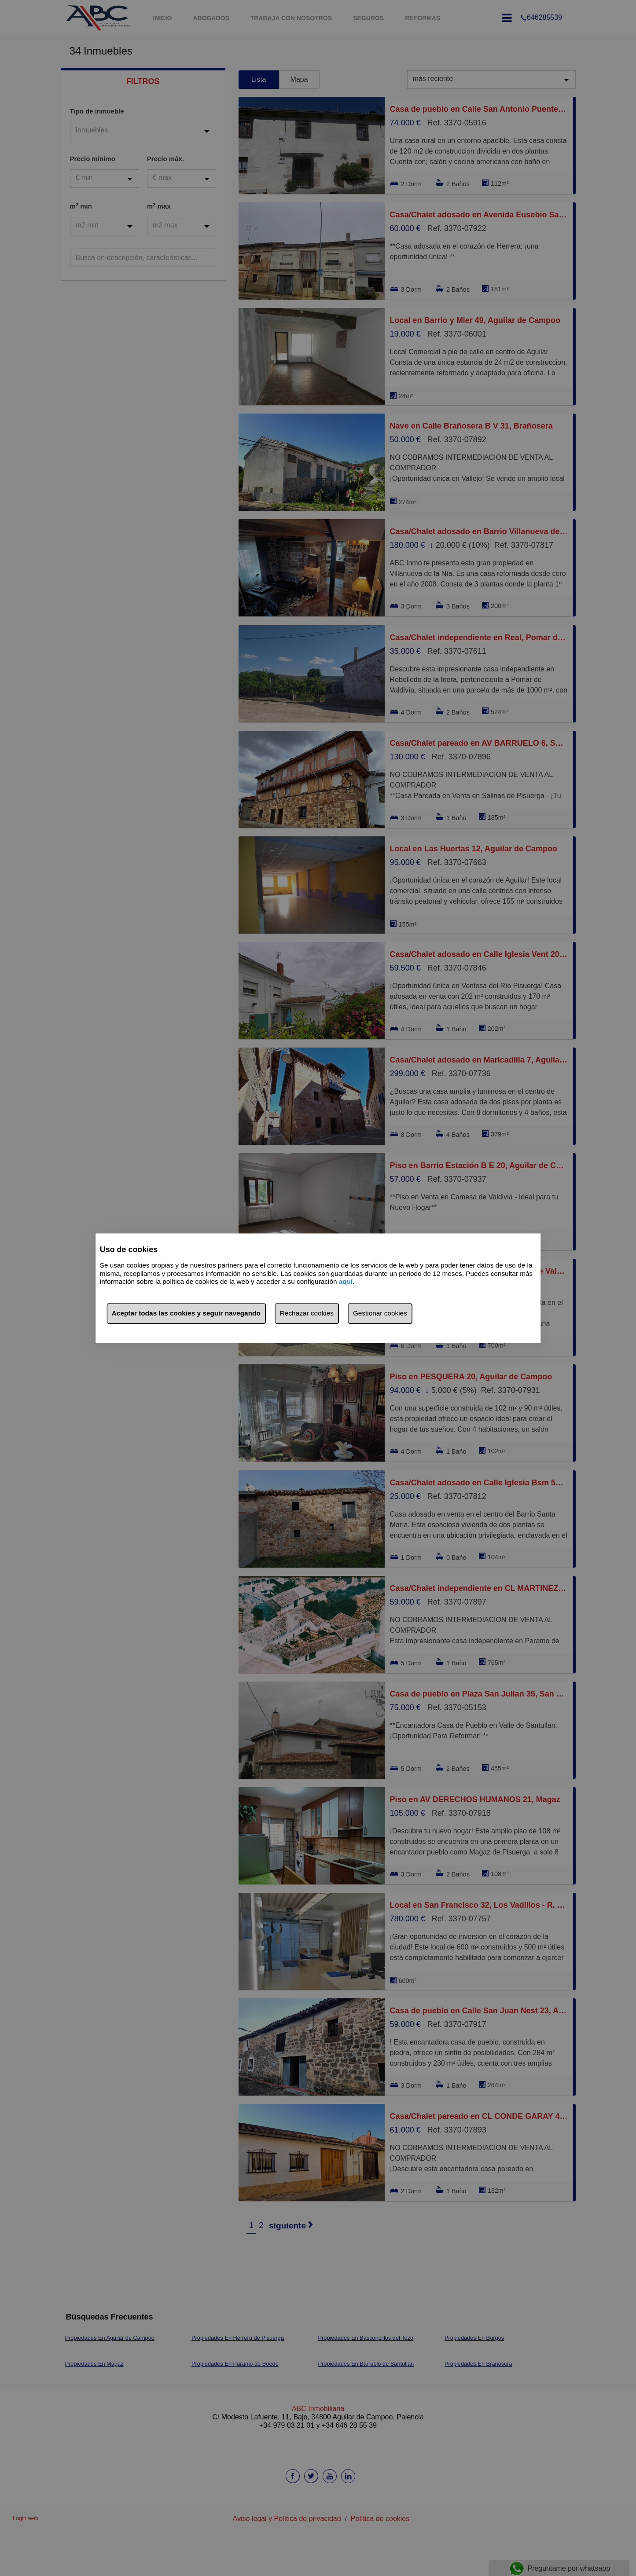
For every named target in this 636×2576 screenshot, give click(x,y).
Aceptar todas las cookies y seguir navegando (186, 1313)
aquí (346, 1282)
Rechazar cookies (307, 1313)
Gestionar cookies (380, 1313)
